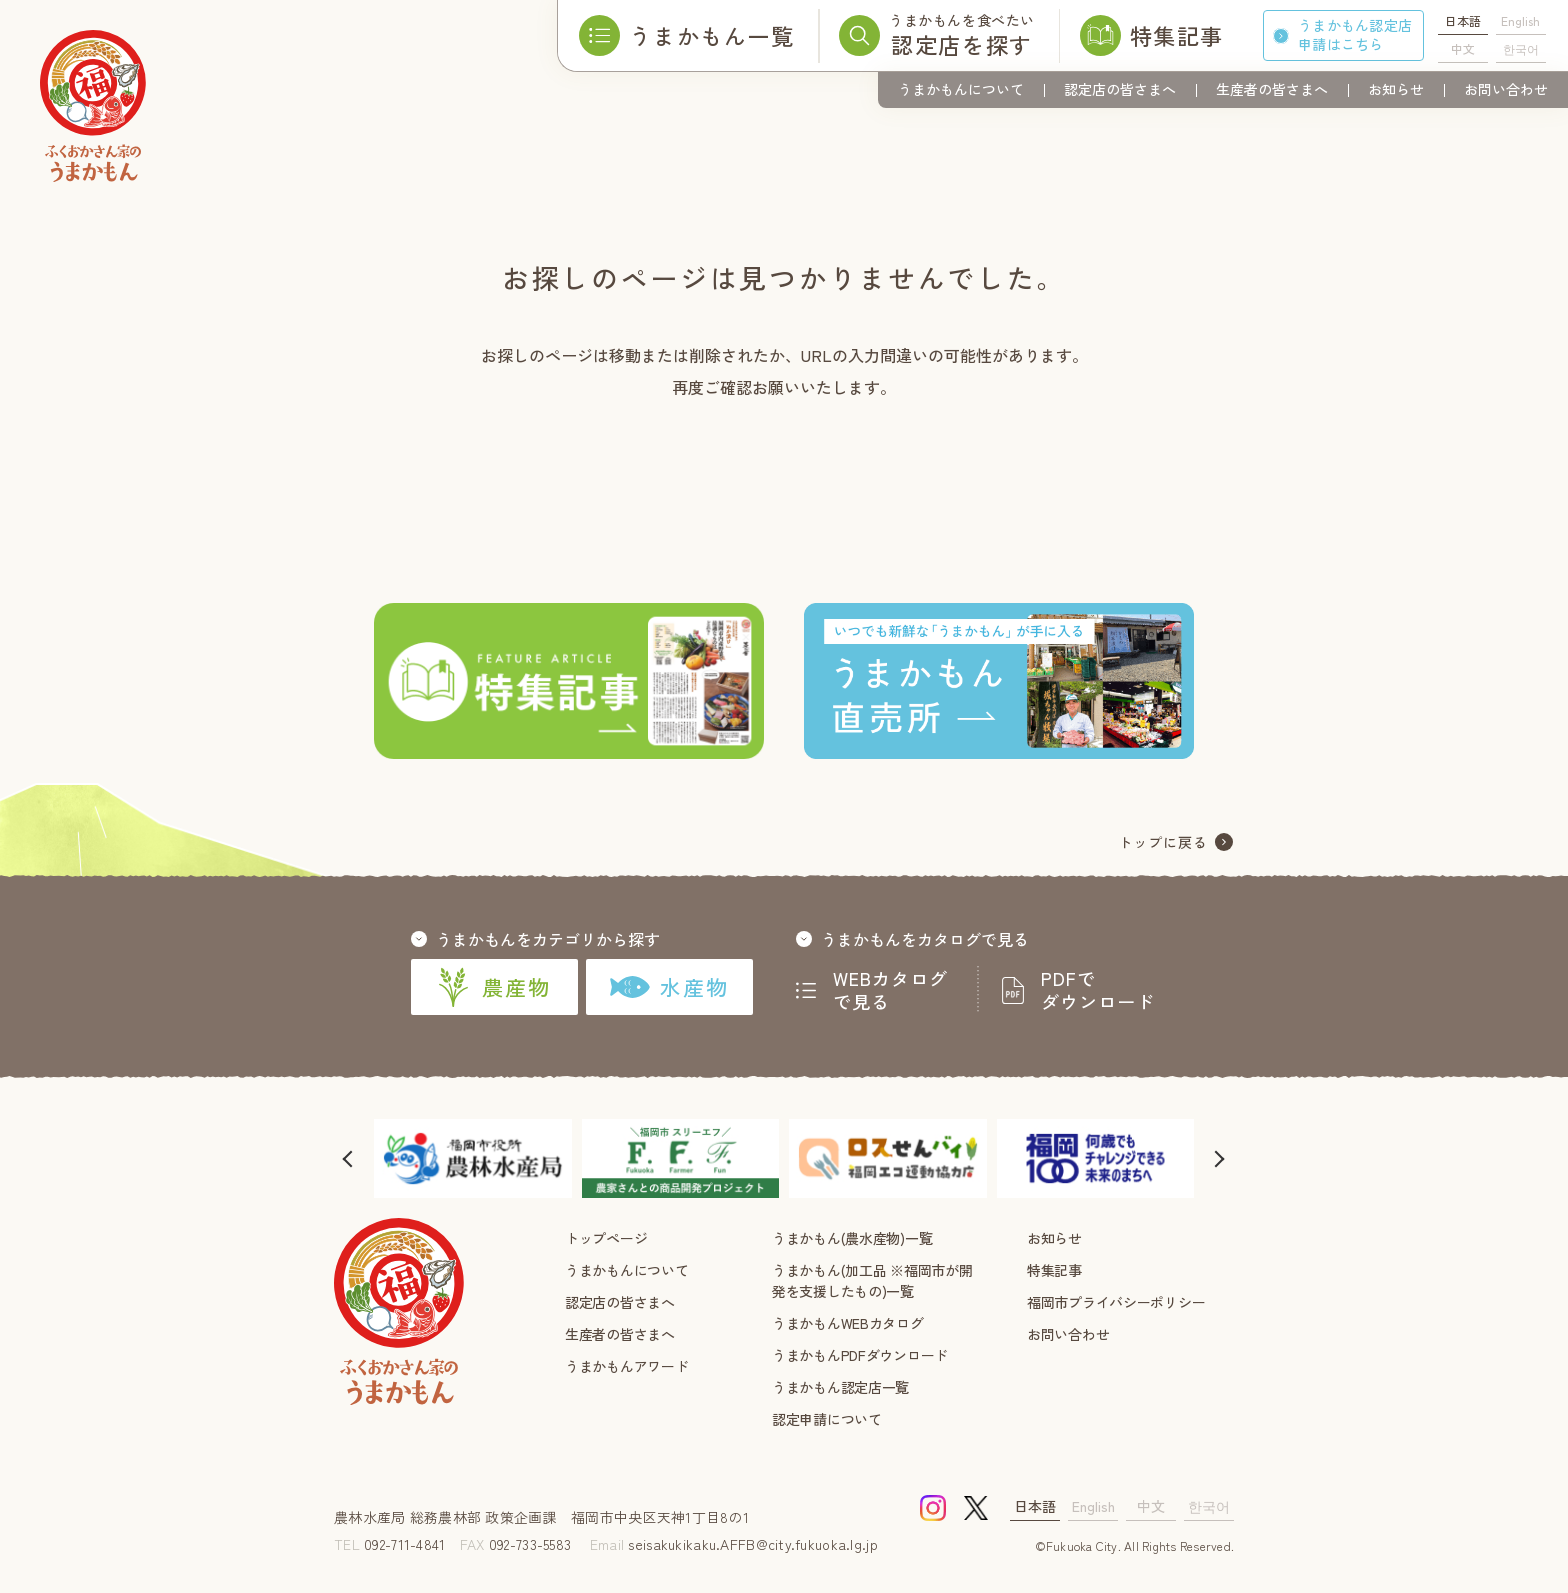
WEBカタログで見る (891, 990)
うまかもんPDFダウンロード (860, 1355)
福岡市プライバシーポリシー (1116, 1302)
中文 (1463, 48)
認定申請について (827, 1419)
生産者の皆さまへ (1272, 89)
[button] (349, 1158)
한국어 (1521, 48)
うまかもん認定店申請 (1355, 34)
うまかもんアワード (626, 1366)
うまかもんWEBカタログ (848, 1323)
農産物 (494, 987)
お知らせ (1396, 89)
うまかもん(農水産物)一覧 (852, 1238)
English (1520, 20)
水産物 (669, 987)
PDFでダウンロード (1098, 990)
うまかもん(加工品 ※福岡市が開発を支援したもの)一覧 (872, 1280)
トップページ (606, 1238)
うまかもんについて (961, 89)
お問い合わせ (1506, 89)
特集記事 (1054, 1270)
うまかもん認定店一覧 (840, 1387)
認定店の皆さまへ (1120, 89)
